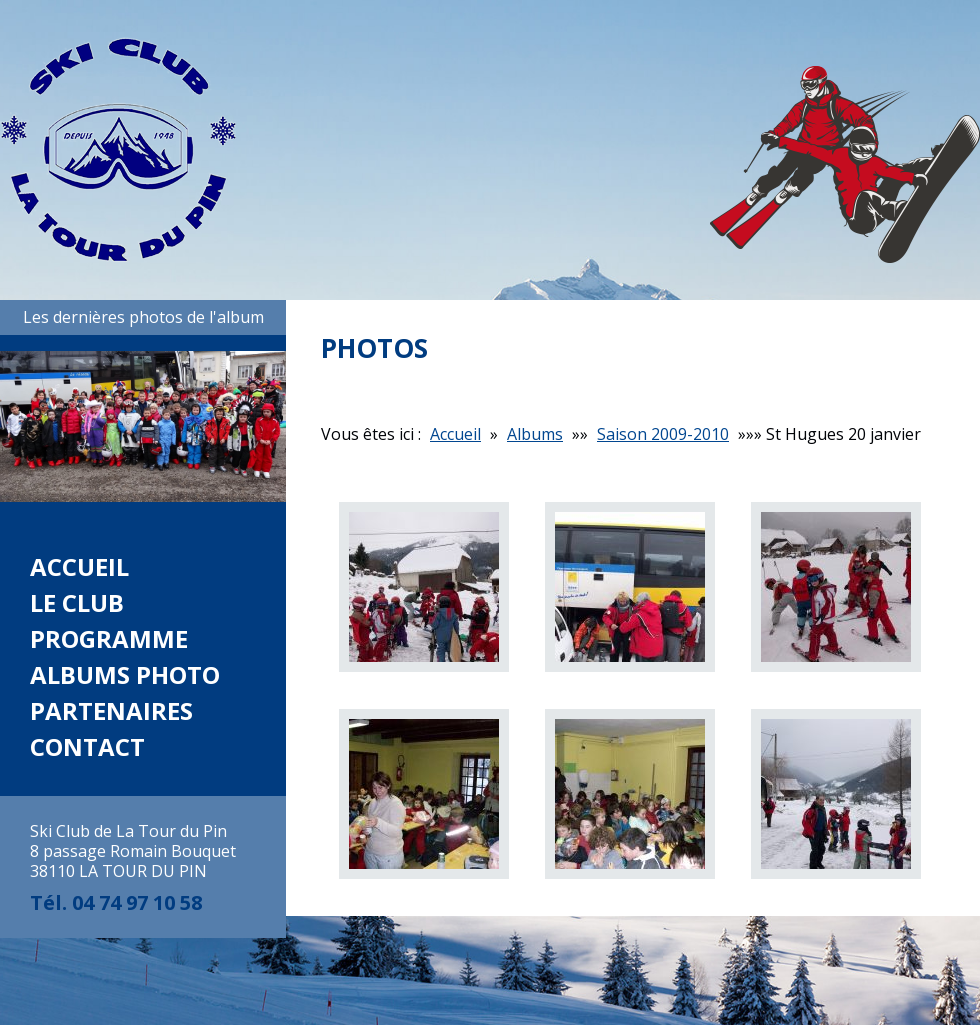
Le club (77, 602)
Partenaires (111, 710)
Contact (87, 746)
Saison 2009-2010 (663, 434)
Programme (109, 638)
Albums (535, 434)
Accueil (79, 566)
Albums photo (125, 674)
